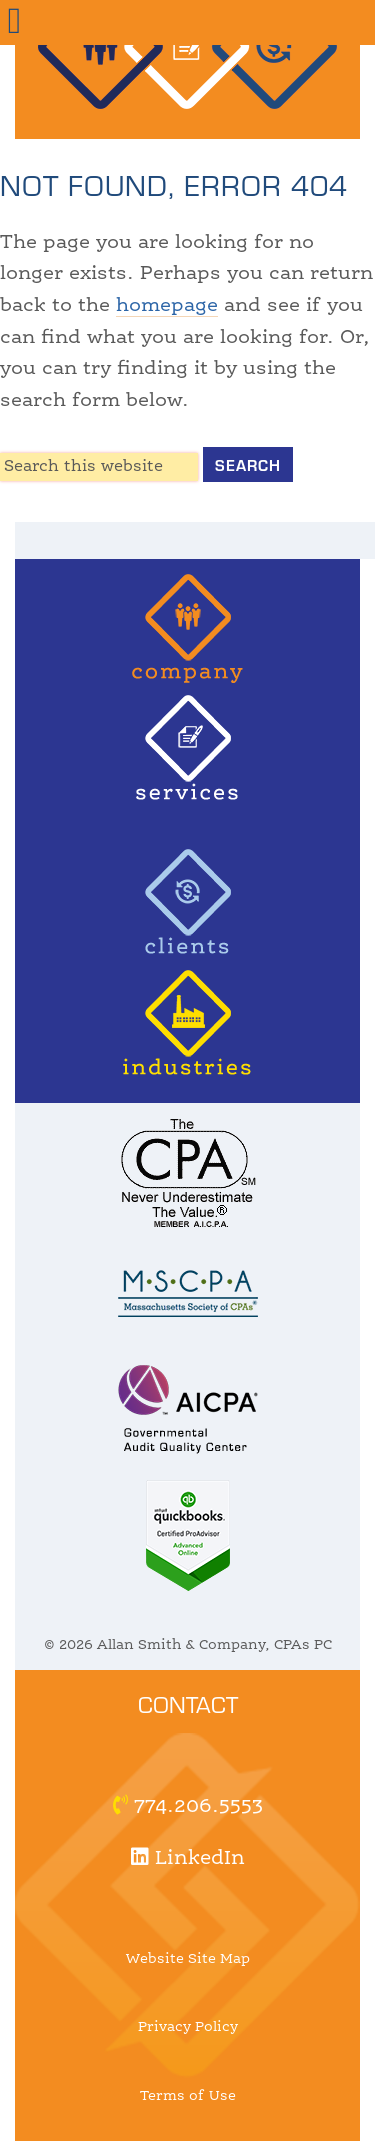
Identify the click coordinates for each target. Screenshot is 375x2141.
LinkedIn (188, 1859)
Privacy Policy (188, 2027)
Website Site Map (188, 1959)
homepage (167, 306)
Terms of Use (188, 2096)
